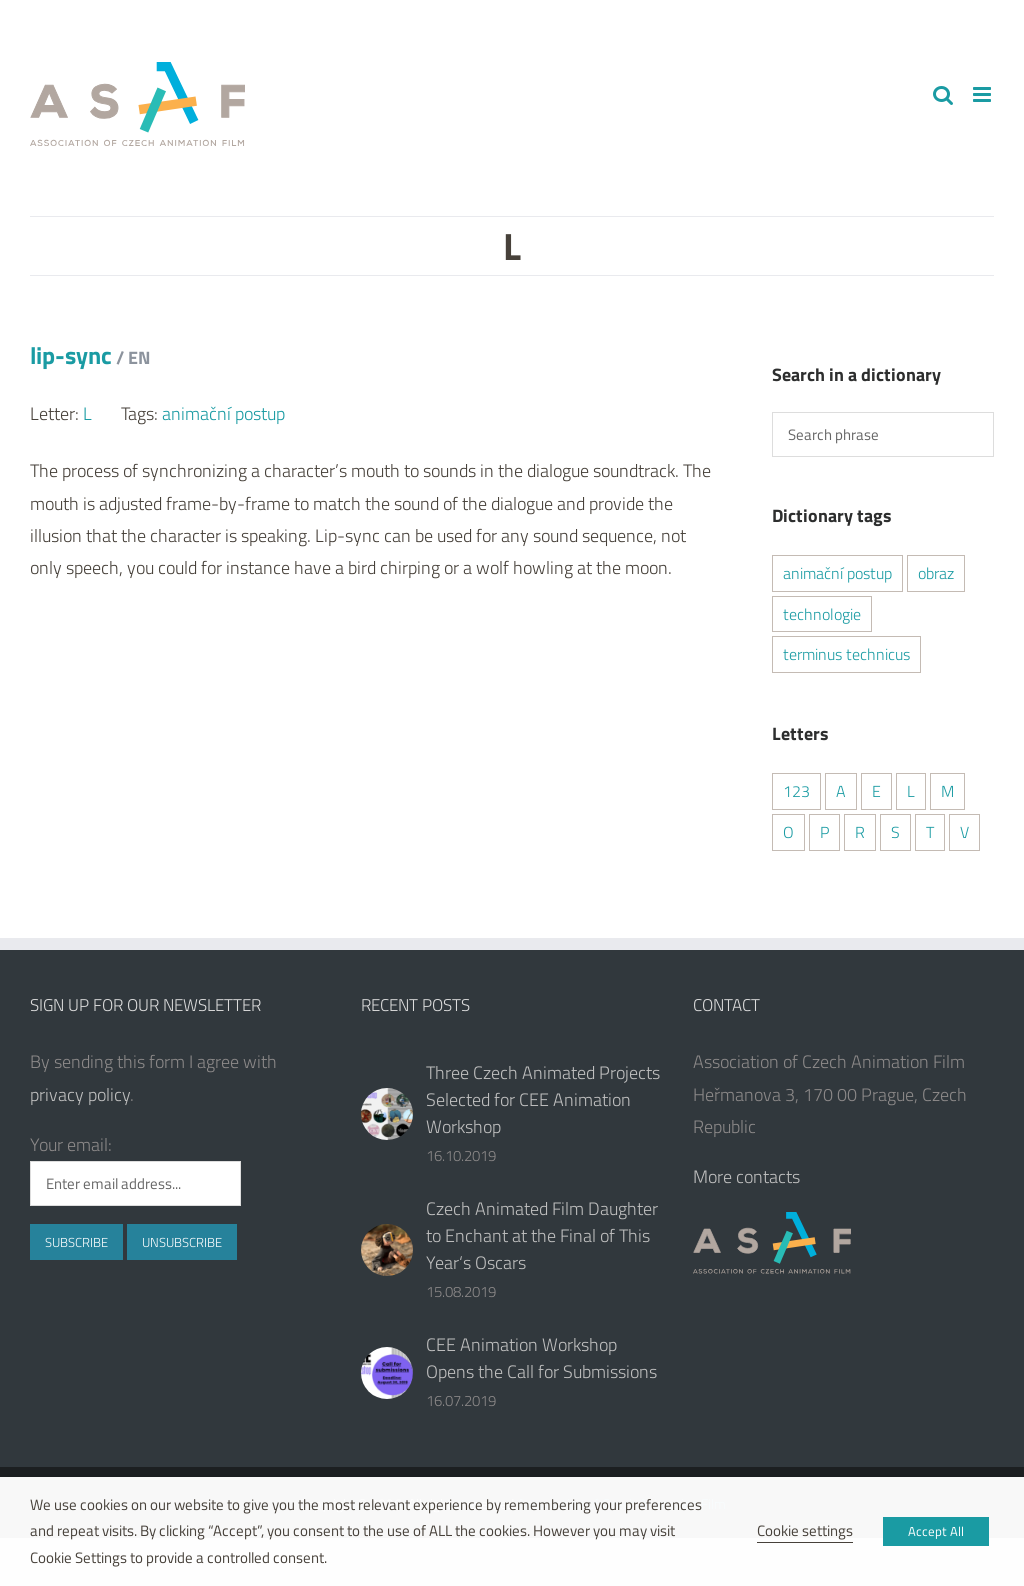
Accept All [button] (936, 1531)
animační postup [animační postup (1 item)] (837, 573)
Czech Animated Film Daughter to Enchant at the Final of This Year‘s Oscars (542, 1235)
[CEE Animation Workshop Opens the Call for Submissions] (387, 1373)
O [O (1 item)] (788, 832)
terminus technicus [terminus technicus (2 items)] (846, 654)
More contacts (746, 1176)
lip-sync (90, 355)
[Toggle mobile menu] (983, 94)
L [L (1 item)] (911, 791)
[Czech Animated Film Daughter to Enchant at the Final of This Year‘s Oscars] (387, 1250)
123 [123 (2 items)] (796, 791)
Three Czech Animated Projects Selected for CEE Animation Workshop (543, 1099)
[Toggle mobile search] (943, 94)
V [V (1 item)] (964, 832)
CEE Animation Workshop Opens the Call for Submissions (541, 1358)
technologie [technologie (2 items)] (822, 614)
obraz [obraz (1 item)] (936, 573)
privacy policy (80, 1094)
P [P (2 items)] (824, 832)
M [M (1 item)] (947, 791)
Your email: (71, 1144)
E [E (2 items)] (876, 791)
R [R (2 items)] (860, 832)
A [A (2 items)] (841, 791)
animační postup (223, 413)
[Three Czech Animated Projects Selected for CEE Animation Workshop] (387, 1114)
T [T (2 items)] (930, 832)
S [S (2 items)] (895, 832)
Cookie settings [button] (805, 1530)
